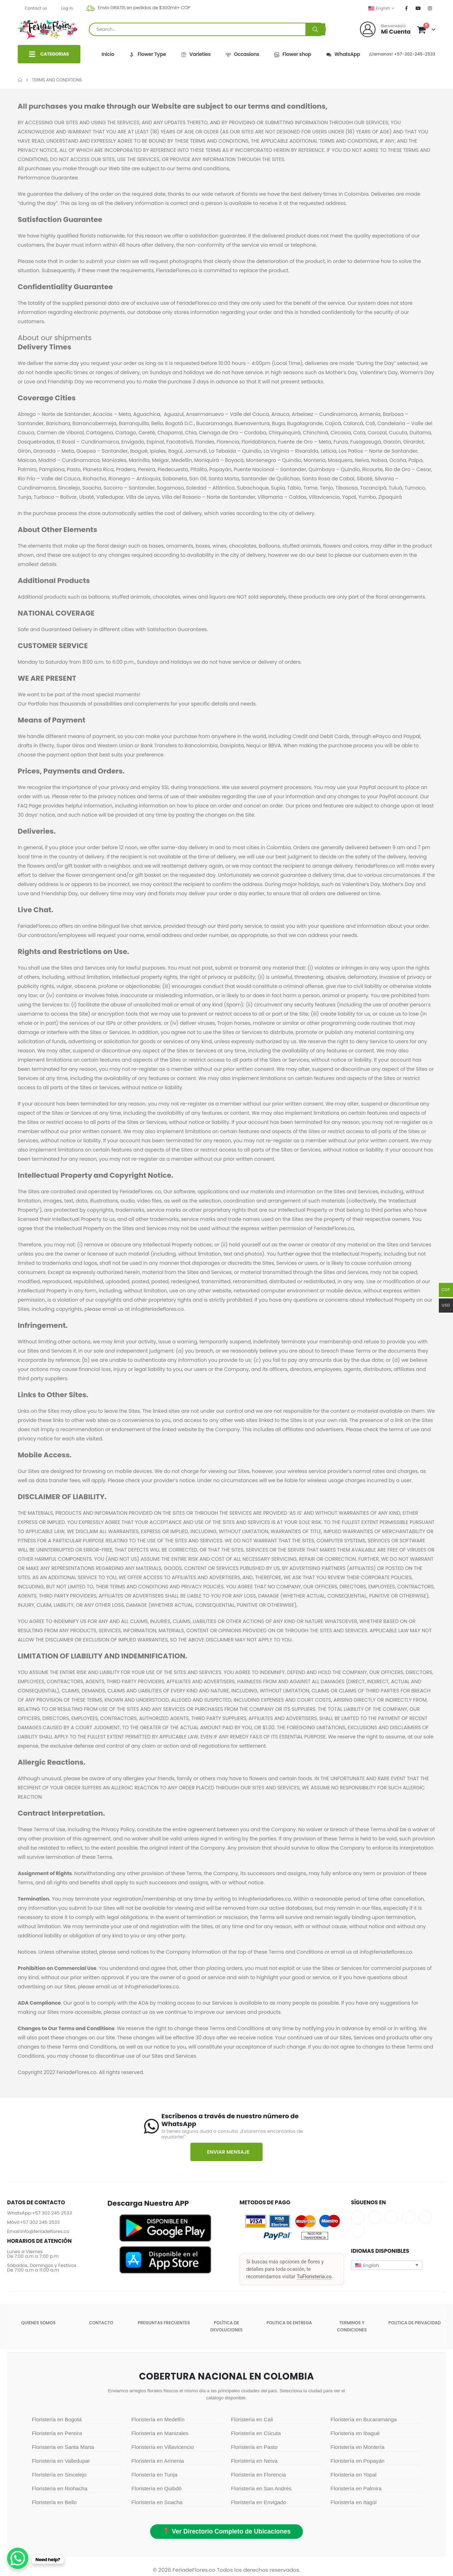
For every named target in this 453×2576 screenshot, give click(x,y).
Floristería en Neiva (254, 2461)
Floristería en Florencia (258, 2475)
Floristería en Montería (358, 2447)
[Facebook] (407, 8)
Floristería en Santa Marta (63, 2447)
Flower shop (292, 54)
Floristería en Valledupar (61, 2461)
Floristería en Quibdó (156, 2488)
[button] (387, 2265)
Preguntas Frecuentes (164, 2323)
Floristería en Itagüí (354, 2502)
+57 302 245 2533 (52, 2213)
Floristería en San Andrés (261, 2488)
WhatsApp (343, 54)
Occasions (242, 54)
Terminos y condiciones (352, 2326)
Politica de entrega (289, 2323)
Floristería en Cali (252, 2419)
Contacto (101, 2323)
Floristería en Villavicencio (162, 2447)
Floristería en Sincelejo (59, 2475)
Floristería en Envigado (258, 2502)
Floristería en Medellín (157, 2419)
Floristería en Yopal (354, 2475)
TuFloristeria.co (314, 2276)
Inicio (108, 54)
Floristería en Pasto (254, 2447)
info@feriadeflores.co (45, 2231)
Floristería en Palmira (356, 2488)
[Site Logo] (48, 29)
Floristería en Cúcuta (256, 2433)
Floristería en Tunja (154, 2475)
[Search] (315, 29)
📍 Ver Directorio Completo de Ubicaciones (226, 2531)
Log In (67, 8)
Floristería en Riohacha (59, 2488)
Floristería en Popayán (358, 2461)
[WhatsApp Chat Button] (17, 2558)
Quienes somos (38, 2323)
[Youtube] (418, 8)
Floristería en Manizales (159, 2433)
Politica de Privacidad (414, 2323)
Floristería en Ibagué (355, 2433)
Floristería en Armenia (157, 2461)
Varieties (195, 54)
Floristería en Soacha (156, 2502)
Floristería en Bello (54, 2502)
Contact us (36, 8)
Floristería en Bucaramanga (364, 2419)
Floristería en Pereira (57, 2433)
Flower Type (147, 54)
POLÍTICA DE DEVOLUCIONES (226, 2326)
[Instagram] (430, 8)
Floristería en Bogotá (57, 2419)
